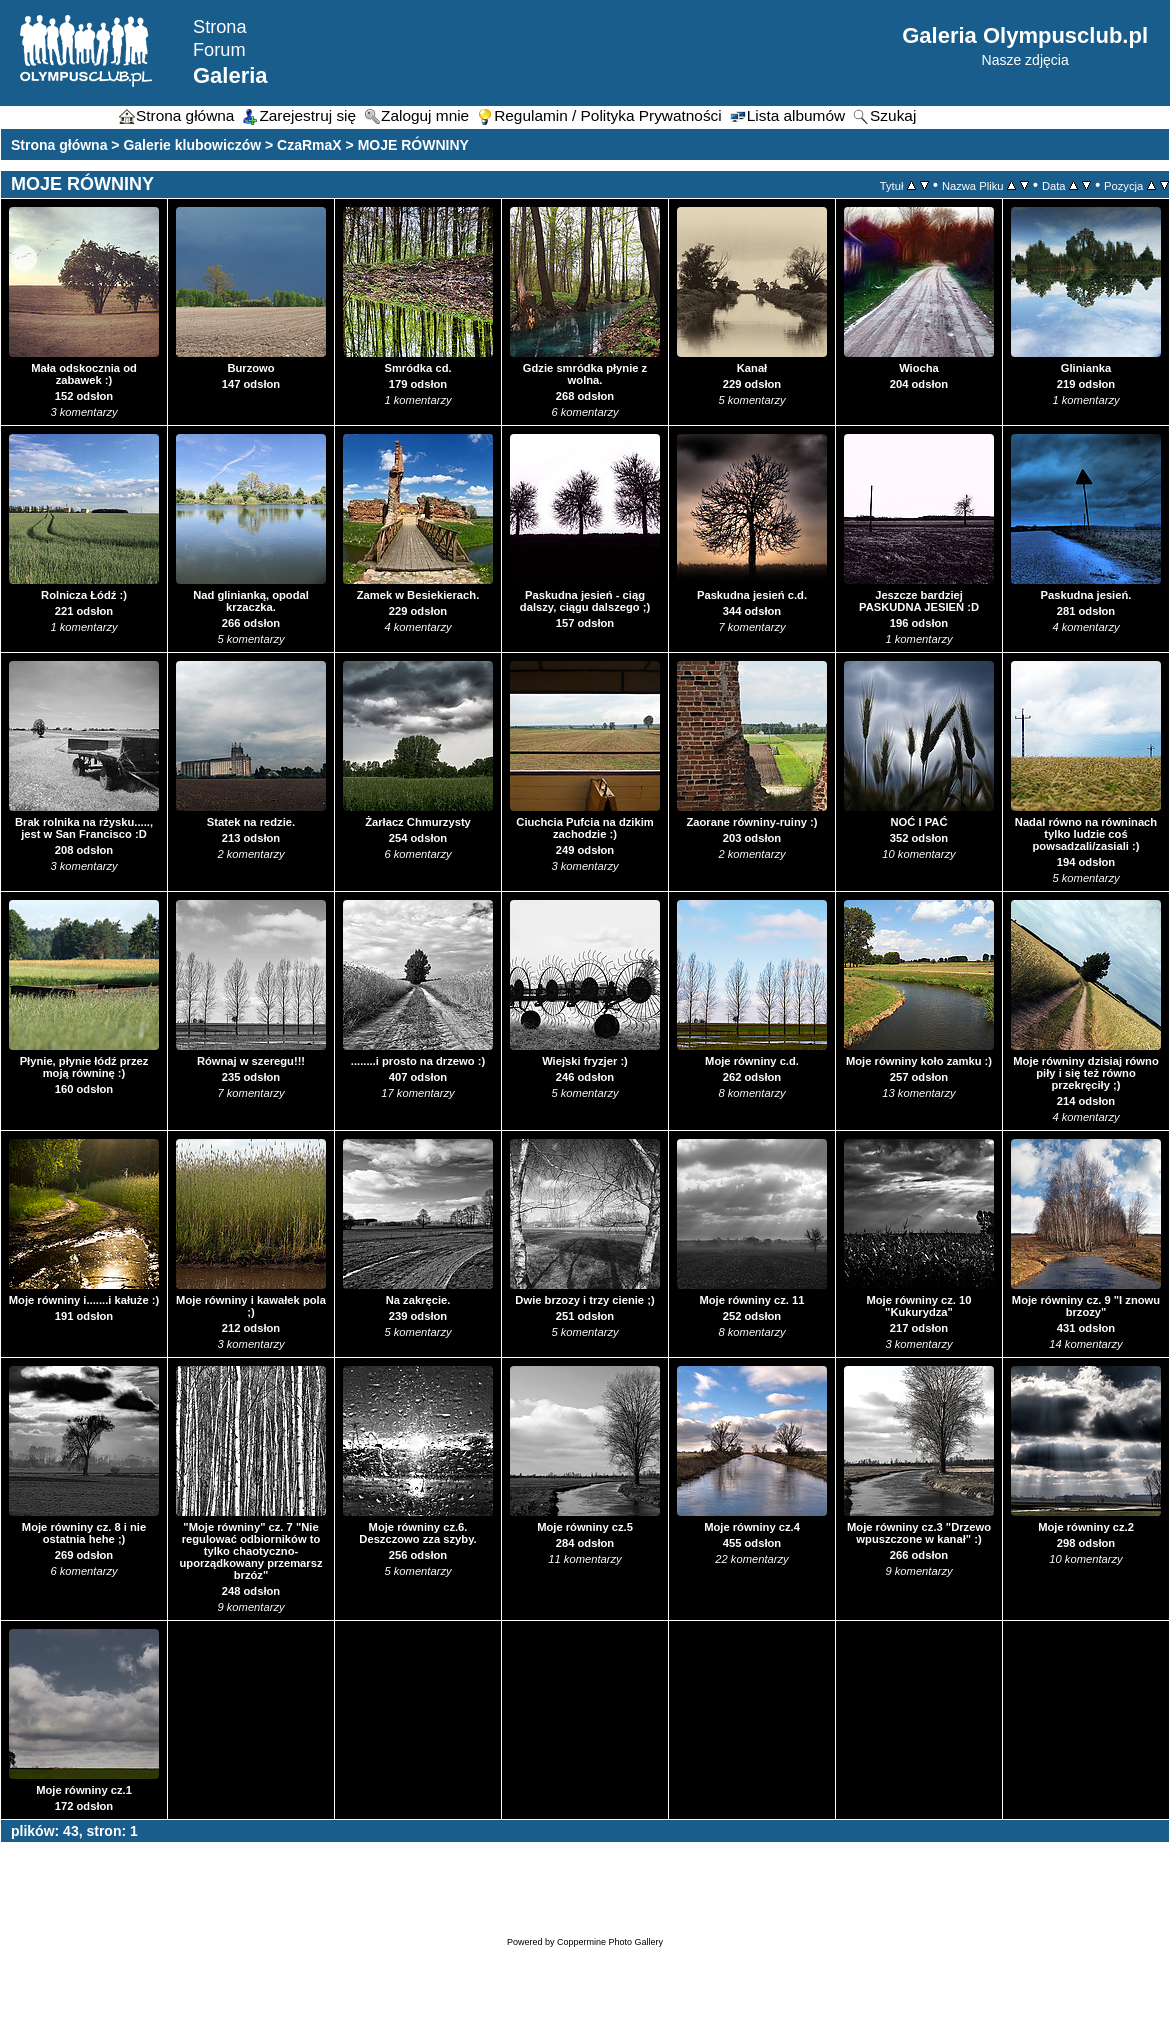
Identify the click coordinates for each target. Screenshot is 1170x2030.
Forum (219, 50)
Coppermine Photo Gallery (610, 1942)
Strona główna (59, 145)
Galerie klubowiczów (192, 145)
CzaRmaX (309, 145)
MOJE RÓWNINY (413, 145)
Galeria (230, 75)
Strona (220, 27)
